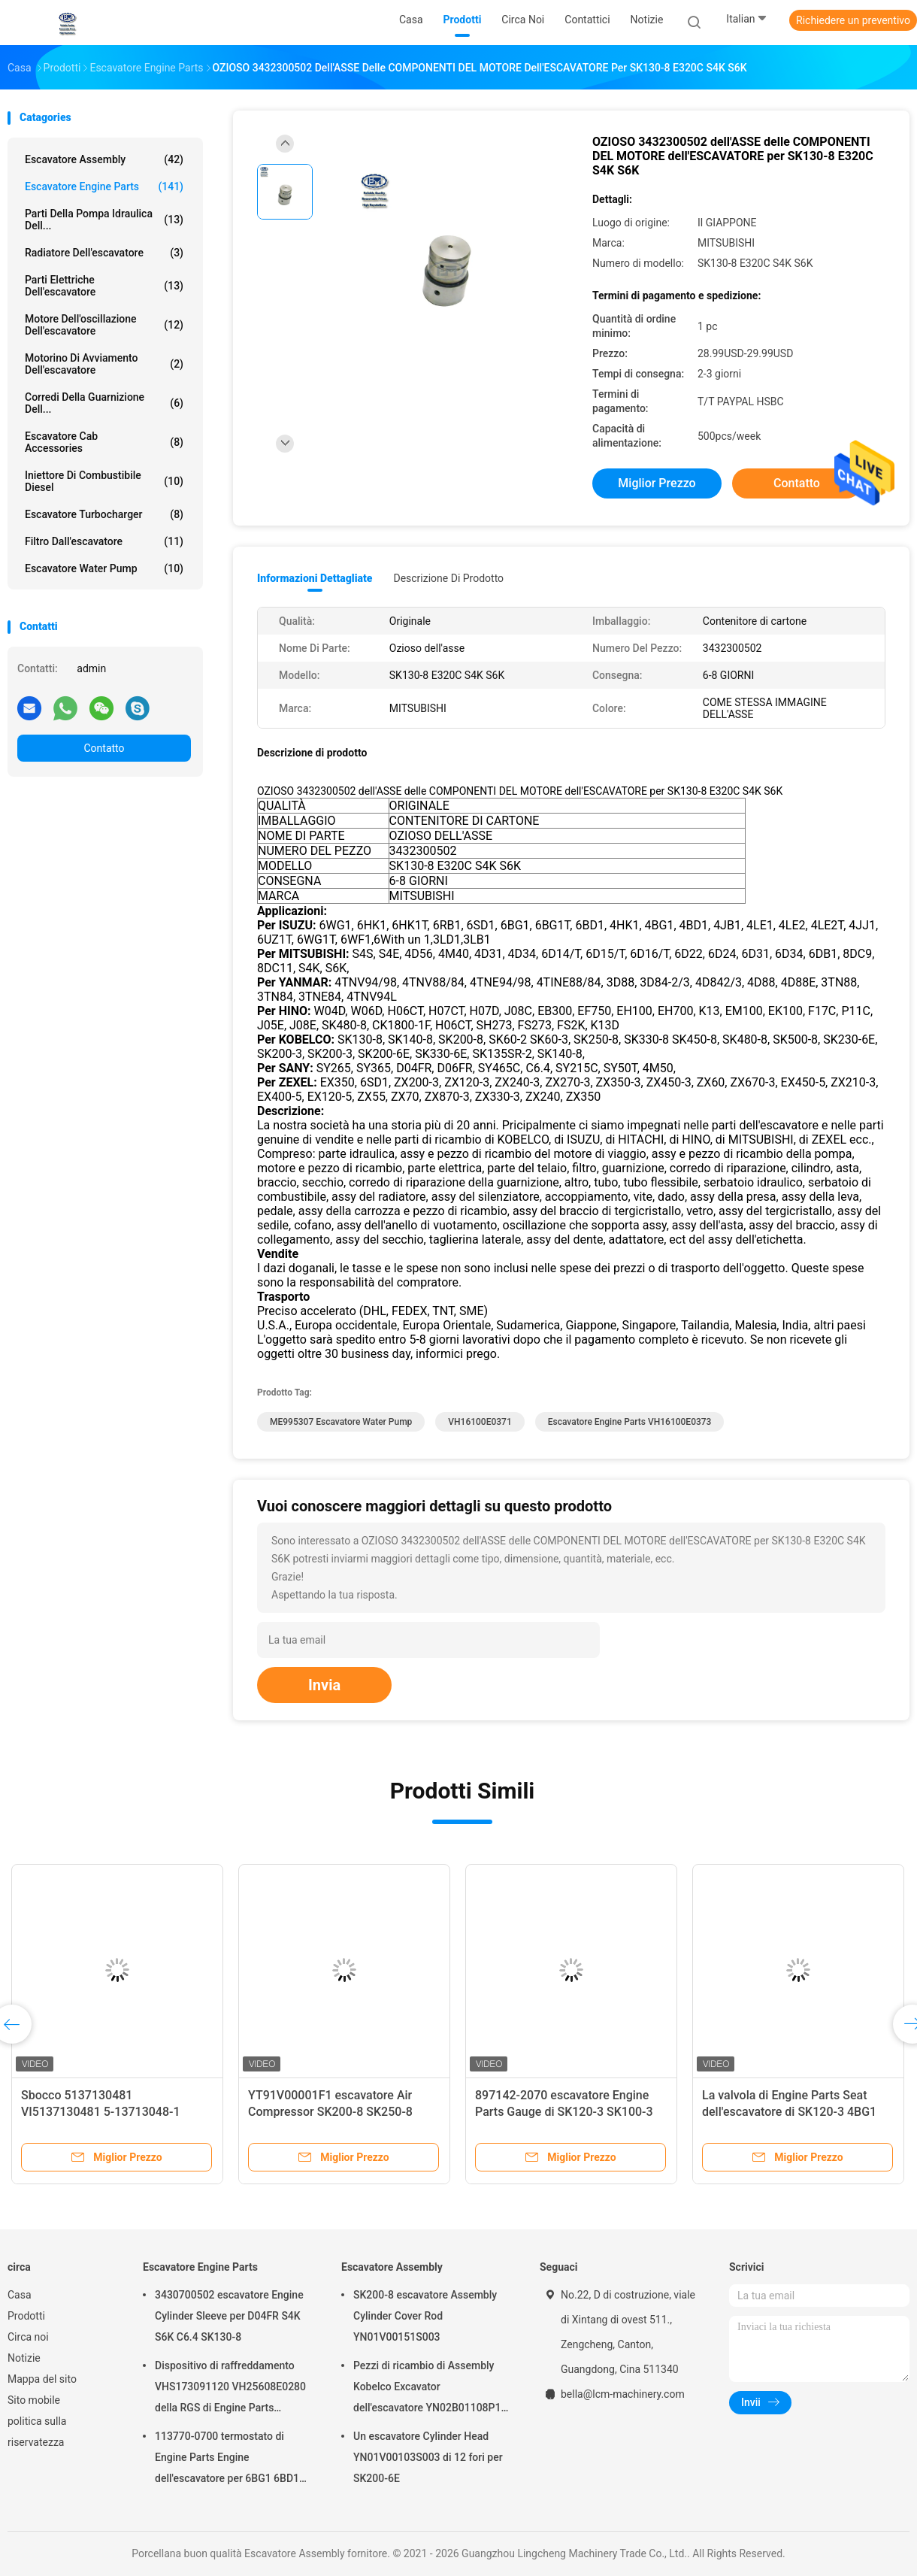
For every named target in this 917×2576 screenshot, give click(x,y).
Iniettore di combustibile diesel (104, 481)
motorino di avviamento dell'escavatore (104, 364)
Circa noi (28, 2337)
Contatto (103, 748)
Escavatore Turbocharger (104, 514)
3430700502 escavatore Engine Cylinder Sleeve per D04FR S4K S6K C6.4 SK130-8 (229, 2316)
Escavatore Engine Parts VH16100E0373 (630, 1422)
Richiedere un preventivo (853, 20)
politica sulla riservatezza (37, 2431)
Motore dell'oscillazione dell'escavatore (104, 325)
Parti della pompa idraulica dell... (104, 220)
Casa (20, 2295)
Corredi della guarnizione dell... (104, 403)
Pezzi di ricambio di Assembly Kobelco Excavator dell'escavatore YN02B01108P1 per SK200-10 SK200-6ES (427, 2388)
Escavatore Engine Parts (104, 186)
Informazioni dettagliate (314, 578)
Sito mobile (34, 2400)
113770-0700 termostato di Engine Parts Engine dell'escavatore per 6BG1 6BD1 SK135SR (227, 2459)
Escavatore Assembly (104, 159)
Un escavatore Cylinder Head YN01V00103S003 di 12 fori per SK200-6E (428, 2457)
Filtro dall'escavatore (104, 541)
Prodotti (26, 2316)
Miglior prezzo (656, 483)
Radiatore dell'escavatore (104, 252)
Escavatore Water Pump (104, 568)
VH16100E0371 (479, 1422)
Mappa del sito (42, 2379)
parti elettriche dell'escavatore (104, 286)
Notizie (24, 2358)
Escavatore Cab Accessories (104, 442)
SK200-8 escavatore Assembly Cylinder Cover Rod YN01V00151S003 (425, 2316)
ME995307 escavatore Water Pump (341, 1422)
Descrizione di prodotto (448, 578)
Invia (324, 1685)
